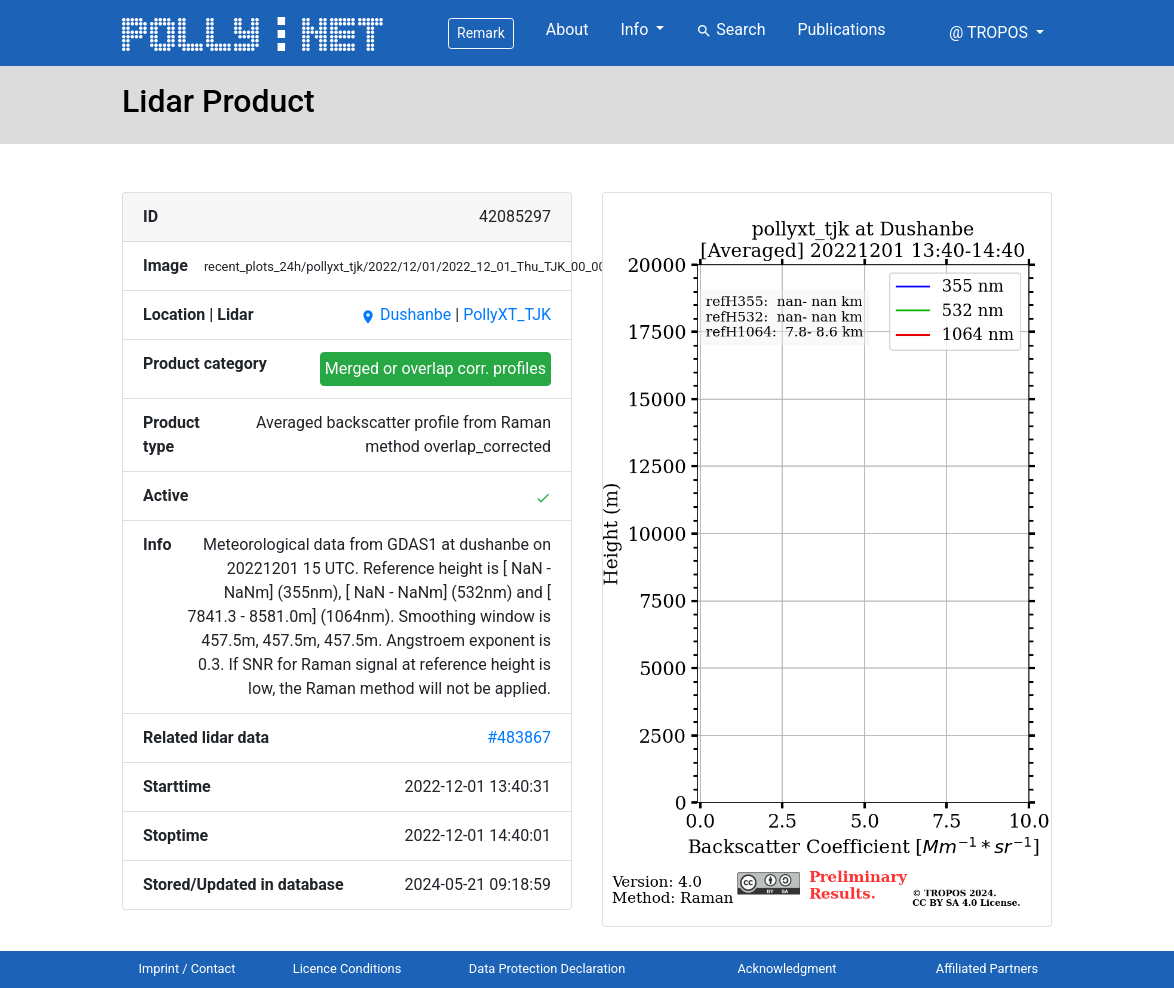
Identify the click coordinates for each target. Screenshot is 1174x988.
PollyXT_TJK (507, 314)
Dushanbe (405, 314)
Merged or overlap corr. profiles (435, 368)
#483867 (519, 737)
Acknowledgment (786, 968)
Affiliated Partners (987, 968)
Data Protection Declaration (547, 968)
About (567, 29)
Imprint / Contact (187, 968)
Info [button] (636, 29)
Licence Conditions (347, 968)
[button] (996, 33)
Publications (841, 29)
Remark (481, 33)
